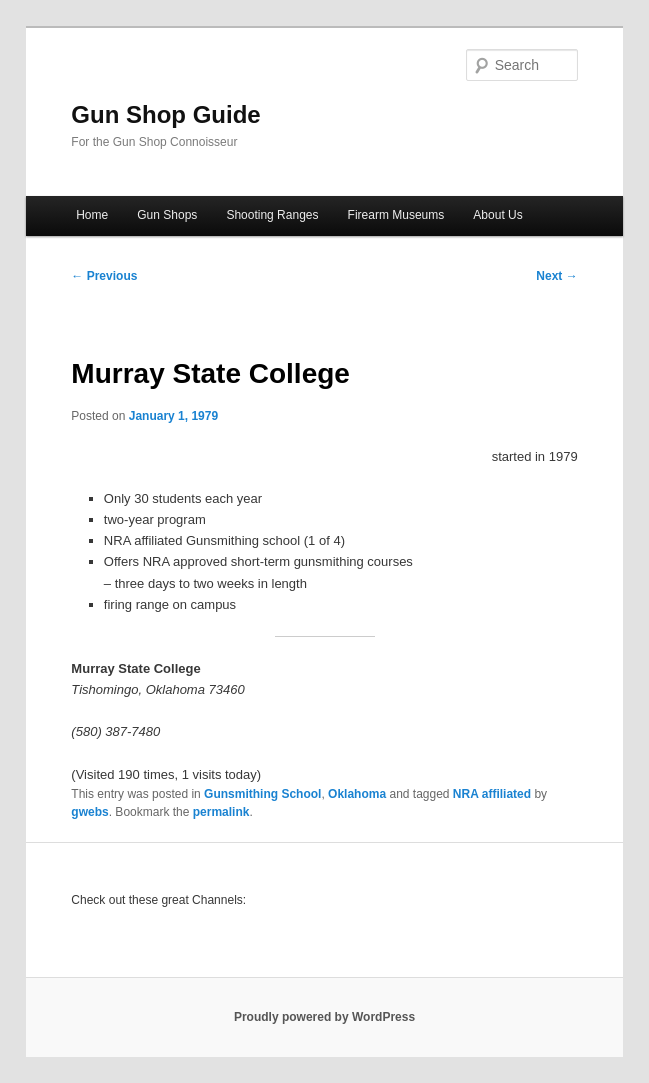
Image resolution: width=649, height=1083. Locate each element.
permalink (221, 812)
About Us (497, 215)
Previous (104, 276)
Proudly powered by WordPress (324, 1017)
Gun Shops (167, 215)
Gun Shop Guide (165, 114)
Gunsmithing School (262, 794)
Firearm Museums (396, 215)
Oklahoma (357, 794)
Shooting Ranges (272, 215)
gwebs (89, 812)
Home (92, 215)
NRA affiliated (492, 794)
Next (556, 276)
